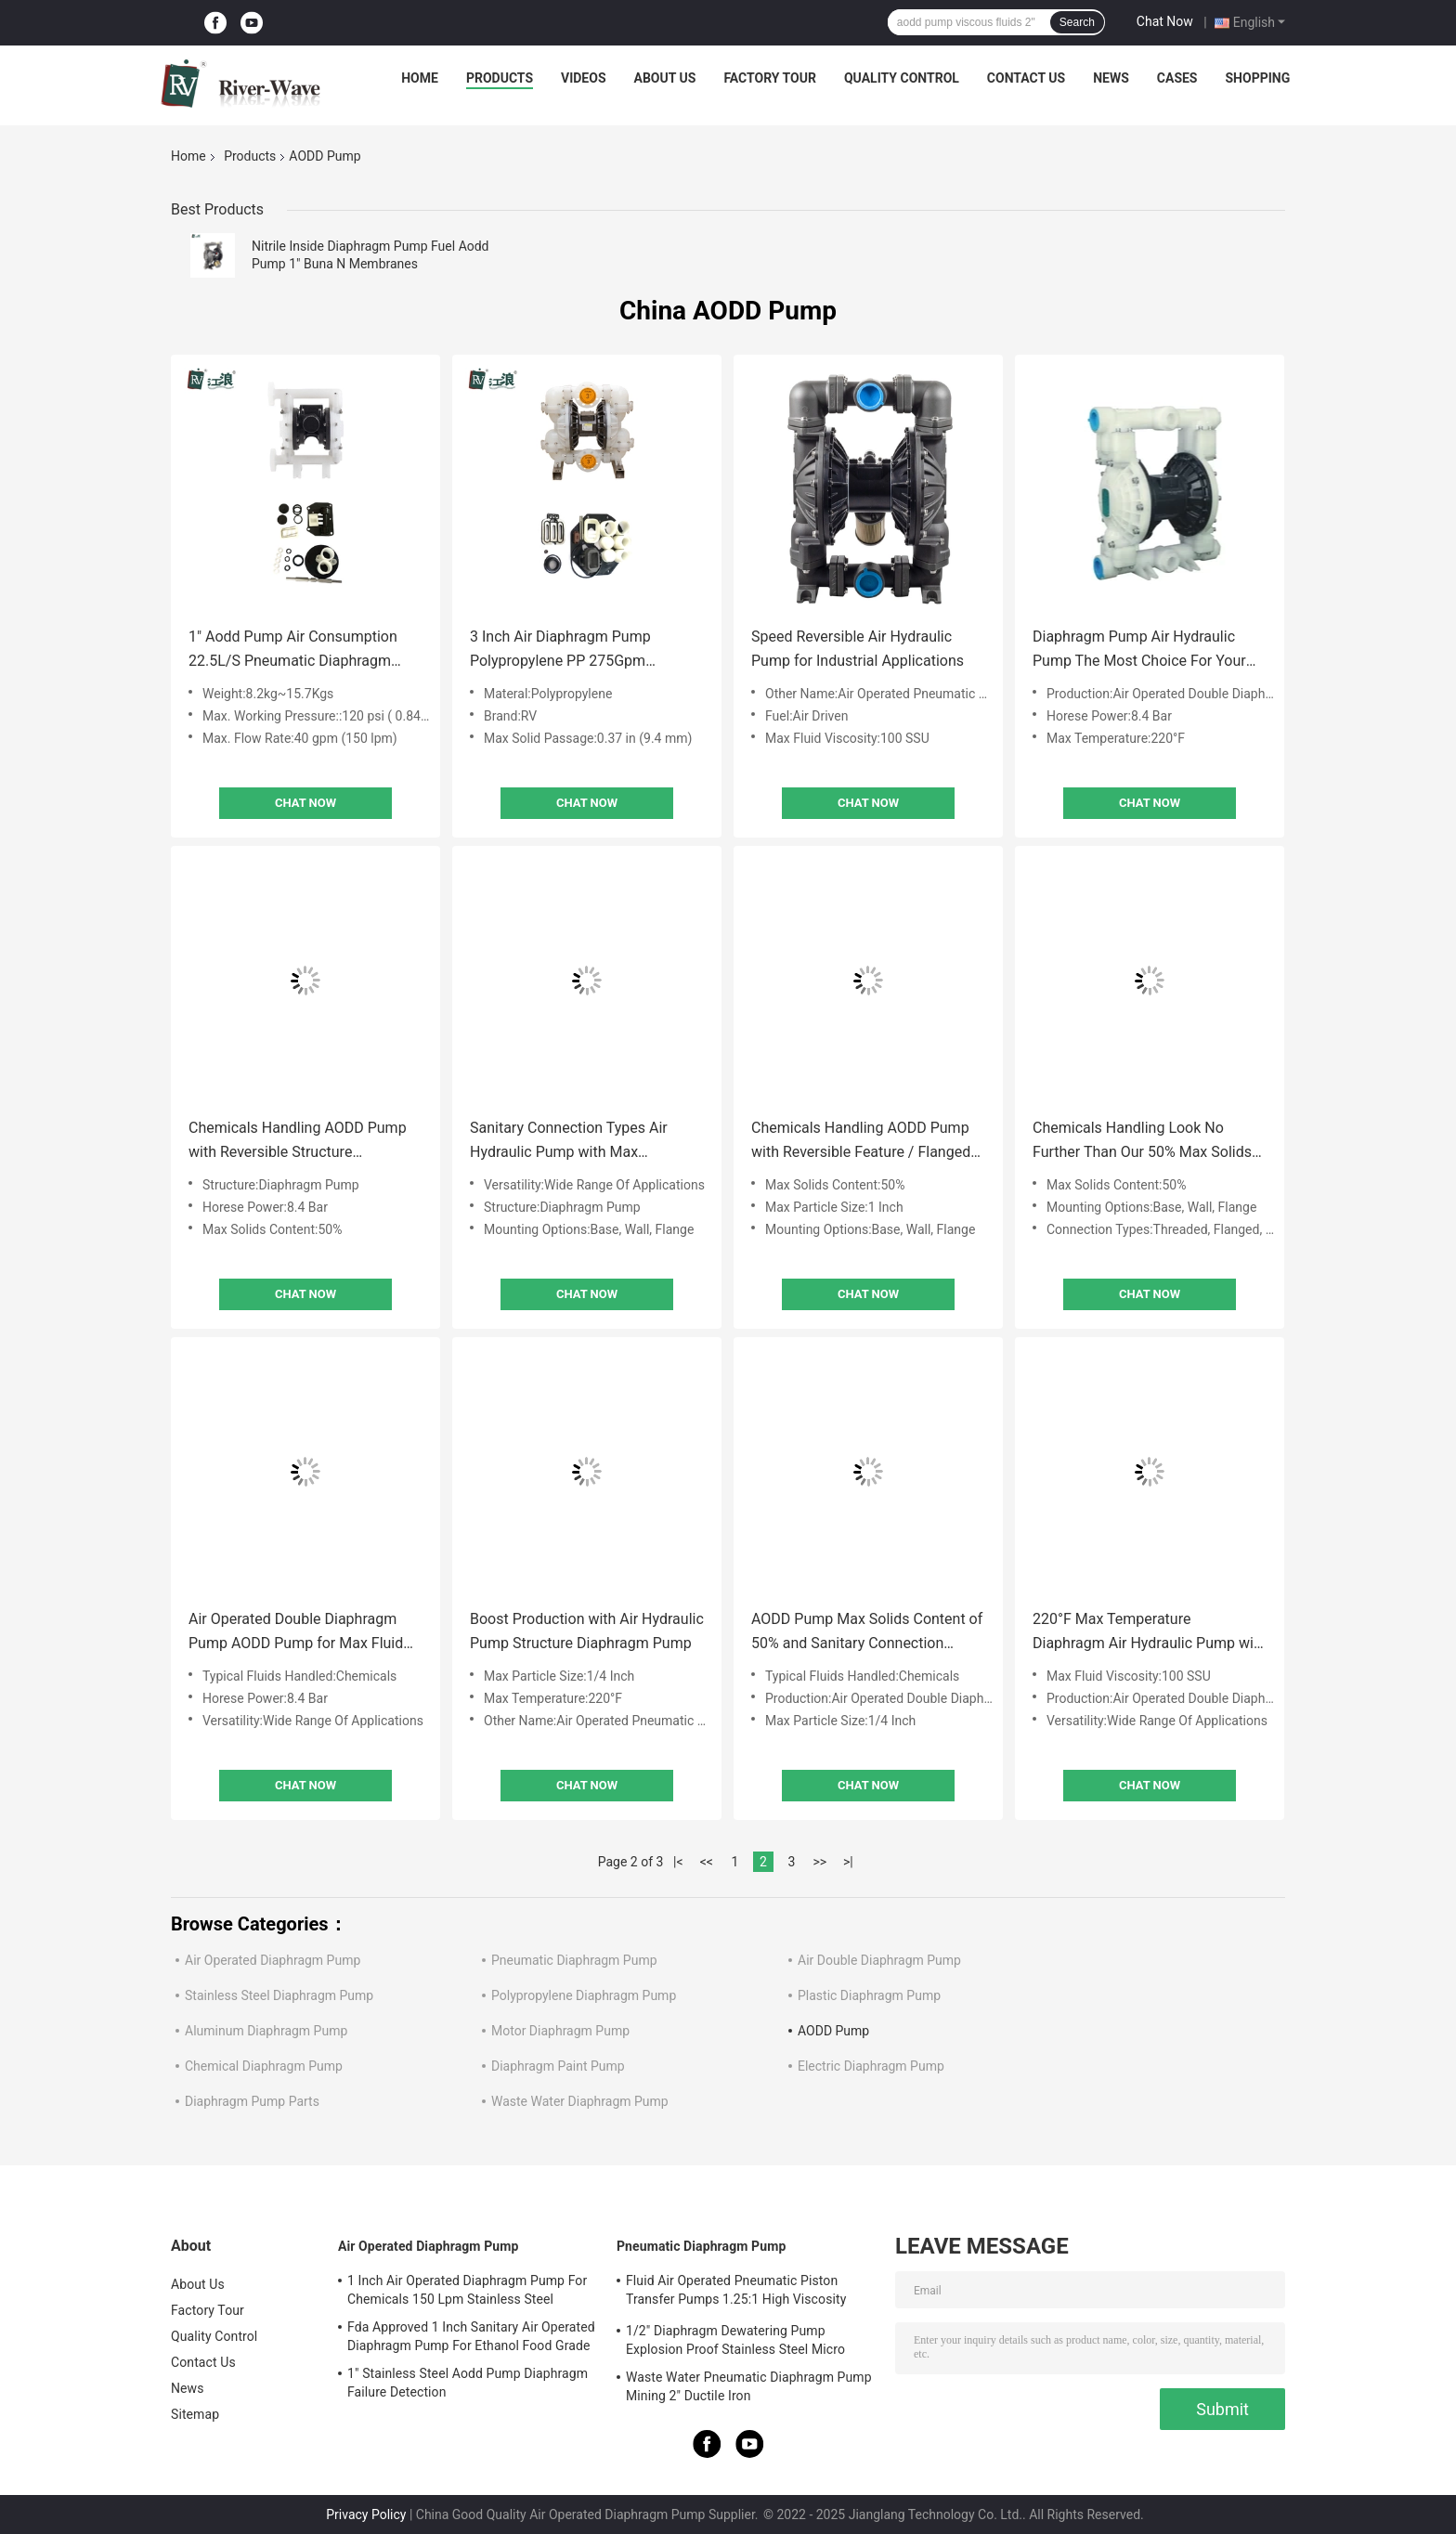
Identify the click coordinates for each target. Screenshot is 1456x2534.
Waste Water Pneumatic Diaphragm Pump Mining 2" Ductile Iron (749, 2386)
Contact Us (1026, 78)
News (1111, 78)
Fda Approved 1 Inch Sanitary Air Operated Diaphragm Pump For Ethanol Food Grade (471, 2336)
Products (499, 78)
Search (1077, 22)
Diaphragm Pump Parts (252, 2101)
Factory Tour (769, 78)
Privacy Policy (366, 2514)
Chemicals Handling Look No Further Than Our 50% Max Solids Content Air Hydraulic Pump (1142, 1141)
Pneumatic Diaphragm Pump (574, 1960)
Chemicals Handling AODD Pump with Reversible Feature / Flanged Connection (860, 1141)
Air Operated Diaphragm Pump (272, 1960)
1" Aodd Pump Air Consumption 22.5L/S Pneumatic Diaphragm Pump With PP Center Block (292, 650)
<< (706, 1861)
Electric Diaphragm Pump (871, 2066)
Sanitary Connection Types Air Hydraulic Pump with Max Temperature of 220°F (569, 1141)
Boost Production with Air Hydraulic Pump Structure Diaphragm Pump (587, 1631)
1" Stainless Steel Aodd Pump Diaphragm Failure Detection (467, 2382)
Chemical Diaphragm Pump (264, 2066)
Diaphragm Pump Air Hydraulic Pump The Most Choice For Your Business (1139, 650)
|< (678, 1861)
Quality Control (901, 78)
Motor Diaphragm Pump (560, 2030)
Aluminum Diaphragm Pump (266, 2030)
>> (819, 1861)
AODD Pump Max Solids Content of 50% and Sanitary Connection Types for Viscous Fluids (866, 1633)
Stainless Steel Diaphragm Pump (279, 1995)
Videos (583, 78)
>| (848, 1861)
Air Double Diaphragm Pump (879, 1960)
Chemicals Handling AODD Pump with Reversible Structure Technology (297, 1141)
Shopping (1258, 78)
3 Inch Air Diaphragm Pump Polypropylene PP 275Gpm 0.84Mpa (560, 650)
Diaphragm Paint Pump (558, 2066)
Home (419, 78)
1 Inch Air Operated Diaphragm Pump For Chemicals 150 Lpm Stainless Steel (467, 2290)
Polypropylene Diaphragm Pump (583, 1995)
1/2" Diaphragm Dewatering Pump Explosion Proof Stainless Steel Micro (735, 2340)
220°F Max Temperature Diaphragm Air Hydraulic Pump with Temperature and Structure (1150, 1633)
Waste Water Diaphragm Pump (580, 2101)
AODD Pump (833, 2030)
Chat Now (1165, 21)
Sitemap (195, 2414)
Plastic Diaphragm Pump (869, 1995)
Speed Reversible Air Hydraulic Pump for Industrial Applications (857, 648)
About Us (665, 78)
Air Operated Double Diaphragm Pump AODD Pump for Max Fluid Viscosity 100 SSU (295, 1633)
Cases (1177, 78)
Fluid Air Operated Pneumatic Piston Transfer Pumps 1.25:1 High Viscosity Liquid (736, 2292)
